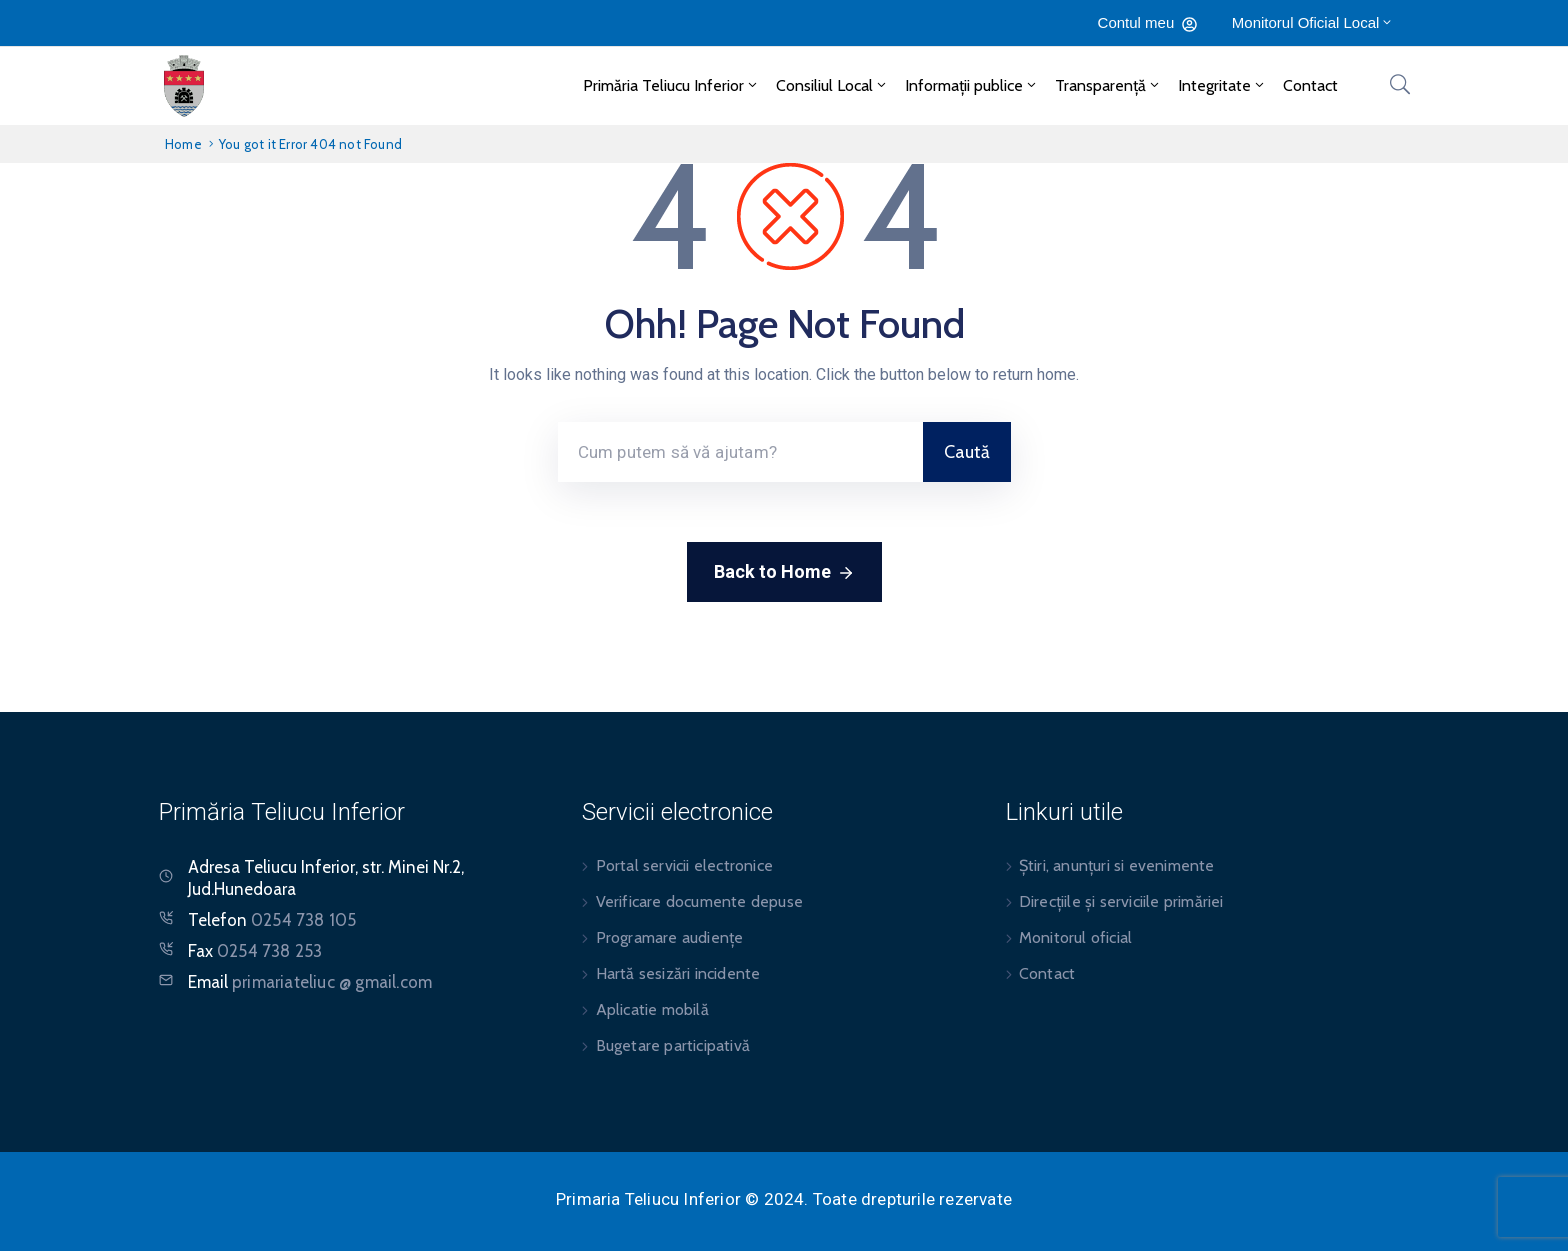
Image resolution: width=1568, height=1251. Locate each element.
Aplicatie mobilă (652, 1009)
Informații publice (972, 85)
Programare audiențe (670, 937)
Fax (255, 951)
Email (310, 982)
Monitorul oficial (1075, 937)
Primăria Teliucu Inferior (671, 85)
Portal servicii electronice (684, 865)
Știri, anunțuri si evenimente (1117, 865)
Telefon (272, 920)
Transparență (1108, 85)
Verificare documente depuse (699, 901)
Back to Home (784, 573)
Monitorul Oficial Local (1313, 22)
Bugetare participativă (673, 1045)
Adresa (214, 867)
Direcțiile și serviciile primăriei (1121, 901)
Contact (1310, 85)
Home (183, 144)
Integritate (1222, 85)
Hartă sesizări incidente (678, 973)
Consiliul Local (832, 85)
